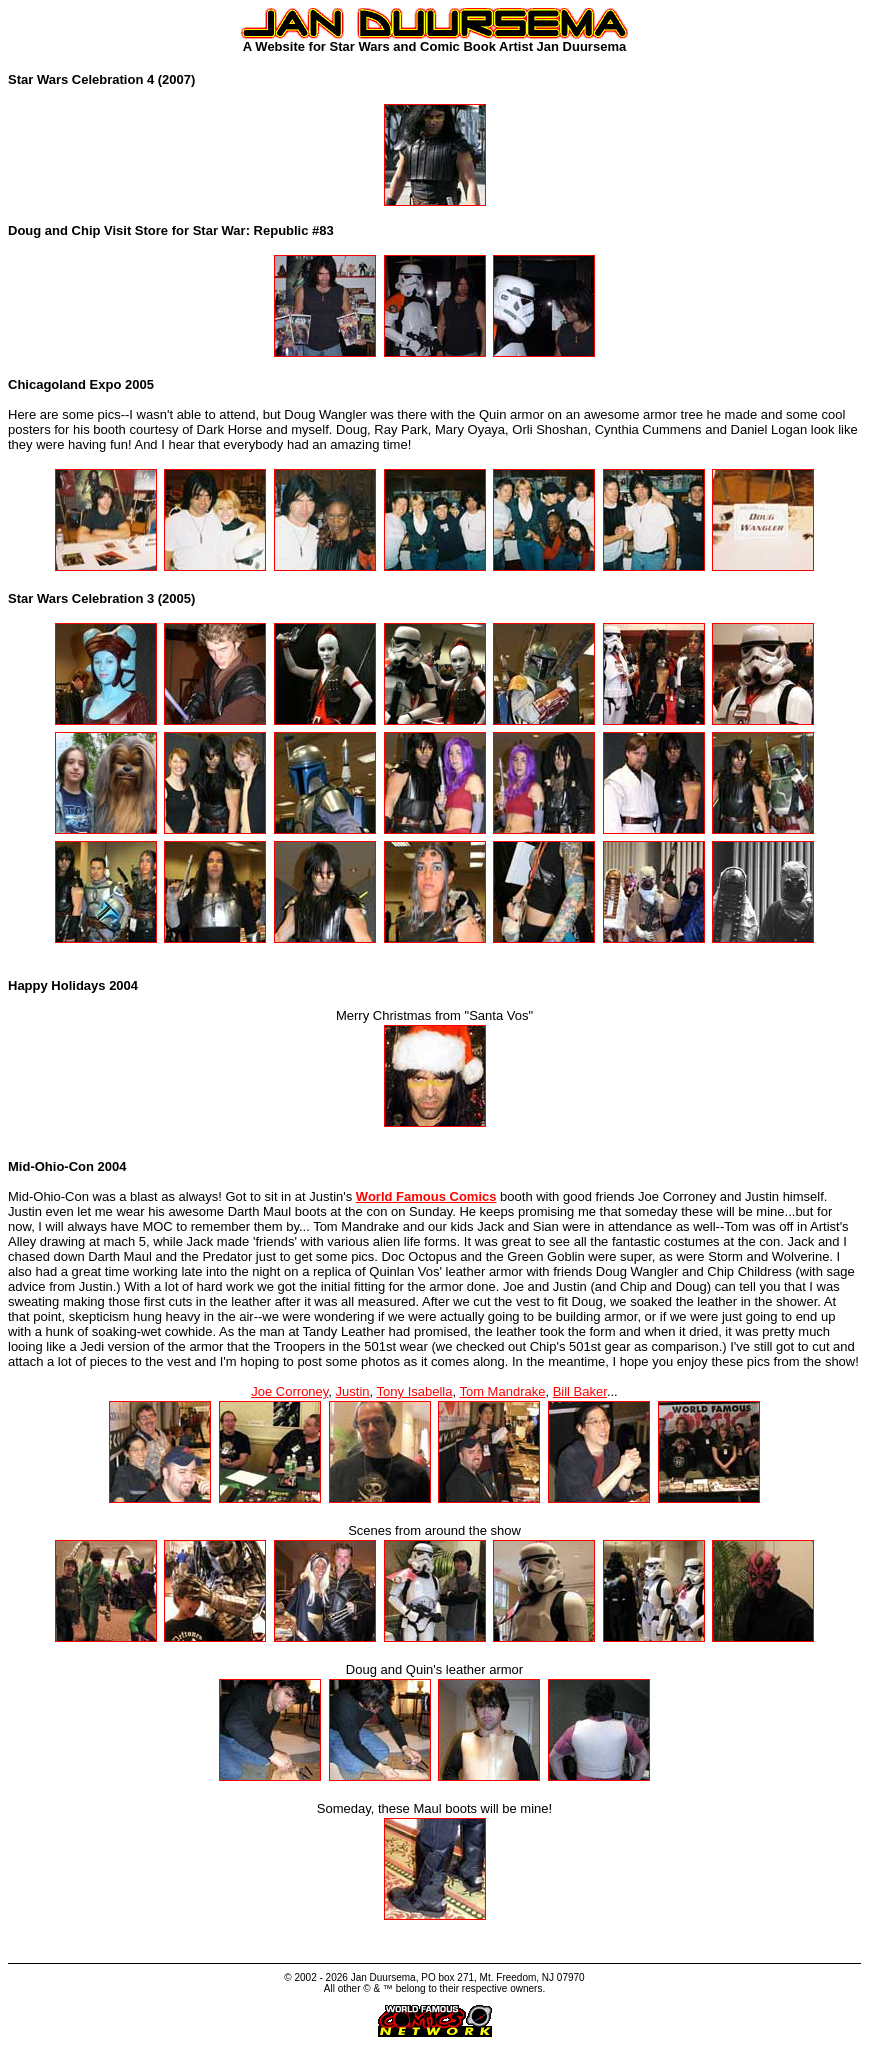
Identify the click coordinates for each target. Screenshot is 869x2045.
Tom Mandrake (502, 1391)
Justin (353, 1391)
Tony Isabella (415, 1391)
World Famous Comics (426, 1196)
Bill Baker (580, 1391)
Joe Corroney (289, 1391)
